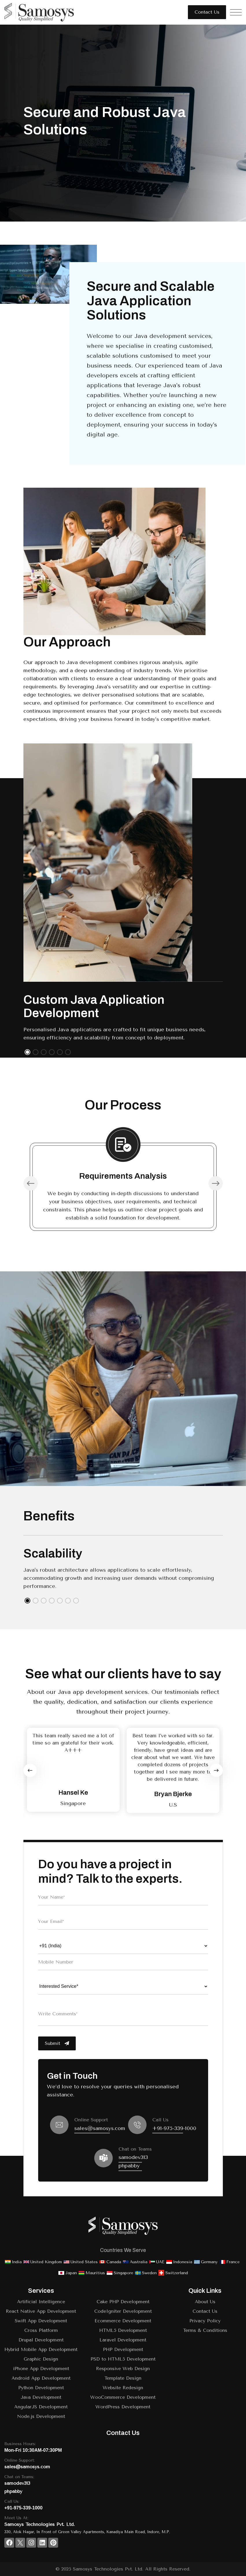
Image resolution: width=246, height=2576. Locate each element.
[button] (27, 1052)
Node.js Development (41, 2416)
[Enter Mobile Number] (123, 1962)
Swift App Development (41, 2320)
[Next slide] (216, 1770)
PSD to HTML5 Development (123, 2359)
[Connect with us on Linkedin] (42, 2543)
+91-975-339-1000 (174, 2128)
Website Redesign (123, 2387)
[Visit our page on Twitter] (20, 2543)
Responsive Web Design (123, 2368)
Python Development (41, 2387)
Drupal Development (41, 2340)
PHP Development (123, 2349)
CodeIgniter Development (123, 2311)
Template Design (122, 2378)
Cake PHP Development (123, 2301)
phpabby (129, 2165)
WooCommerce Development (123, 2397)
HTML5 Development (123, 2330)
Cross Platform (41, 2330)
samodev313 (133, 2157)
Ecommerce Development (123, 2320)
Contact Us (205, 2311)
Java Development (41, 2397)
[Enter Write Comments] (123, 2014)
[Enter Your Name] (123, 1897)
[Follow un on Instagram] (31, 2543)
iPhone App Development (41, 2368)
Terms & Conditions (205, 2330)
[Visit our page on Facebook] (9, 2543)
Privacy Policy (205, 2320)
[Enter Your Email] (123, 1921)
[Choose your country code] (123, 1946)
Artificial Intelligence (41, 2301)
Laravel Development (122, 2340)
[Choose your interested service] (123, 1986)
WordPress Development (122, 2406)
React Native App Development (41, 2311)
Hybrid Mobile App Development (40, 2349)
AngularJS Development (41, 2406)
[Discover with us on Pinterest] (53, 2543)
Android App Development (41, 2378)
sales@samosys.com (99, 2128)
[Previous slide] (30, 1770)
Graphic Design (41, 2359)
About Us (205, 2301)
